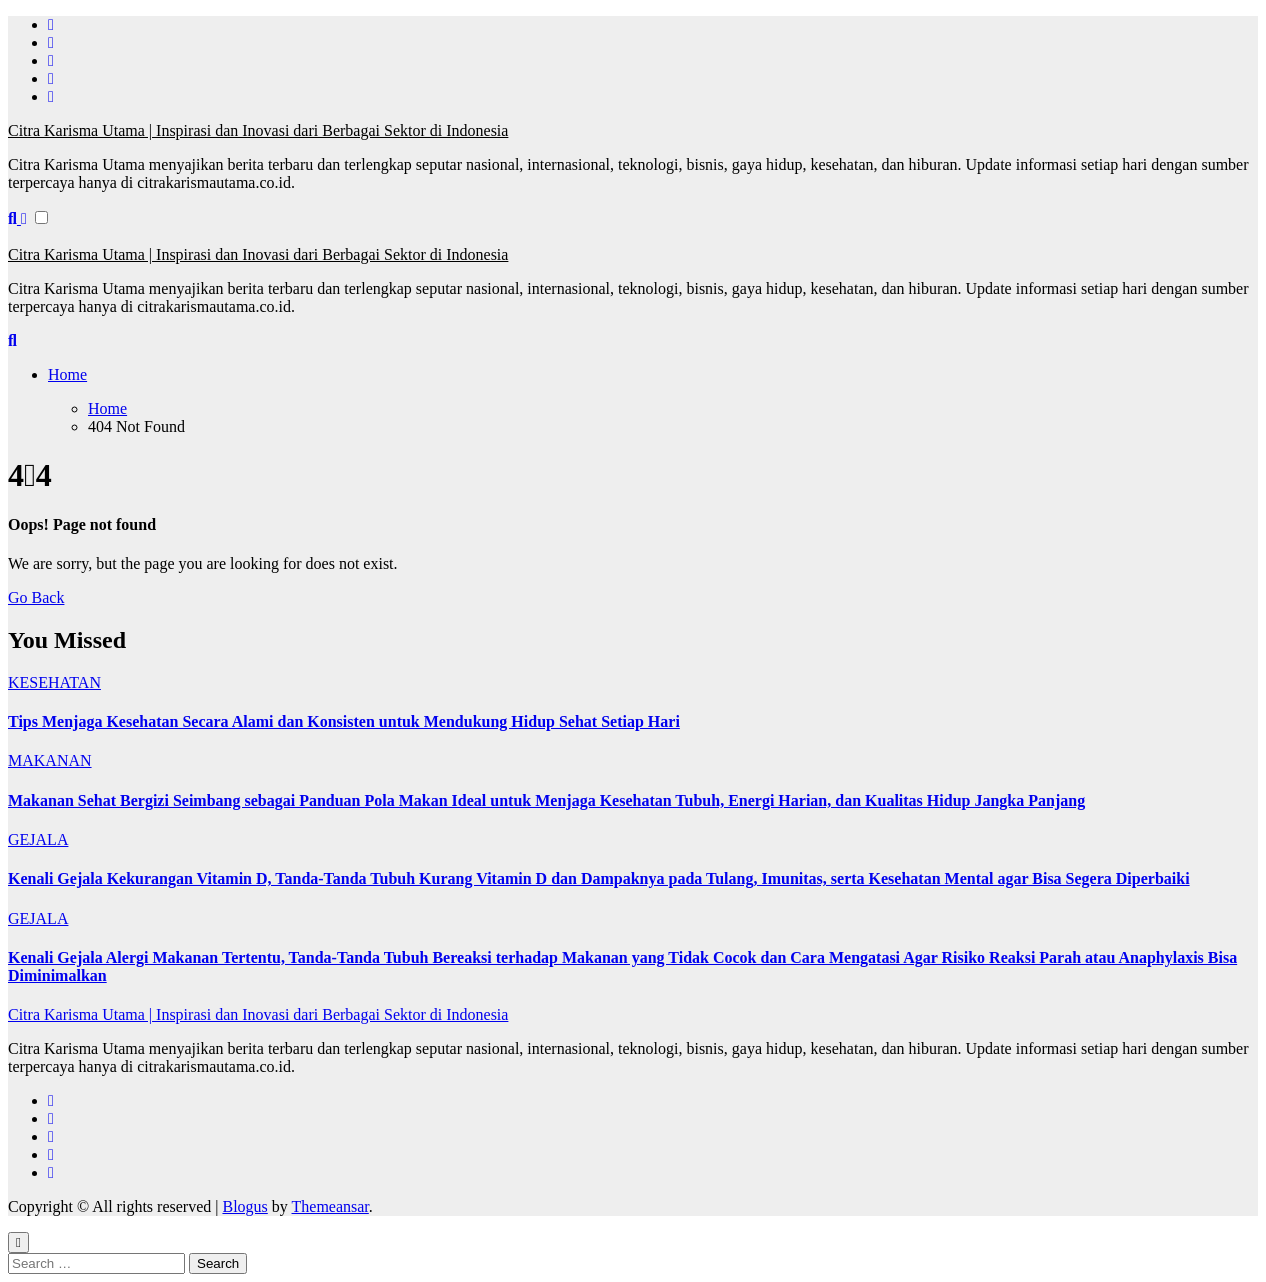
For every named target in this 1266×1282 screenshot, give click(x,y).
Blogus (244, 1206)
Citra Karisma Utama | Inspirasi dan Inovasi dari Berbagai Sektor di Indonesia (258, 130)
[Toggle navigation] (19, 235)
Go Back (36, 597)
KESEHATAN (54, 682)
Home (67, 374)
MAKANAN (50, 760)
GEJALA (38, 839)
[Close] (18, 1242)
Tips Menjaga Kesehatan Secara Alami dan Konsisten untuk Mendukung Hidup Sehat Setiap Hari (344, 721)
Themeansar (330, 1206)
